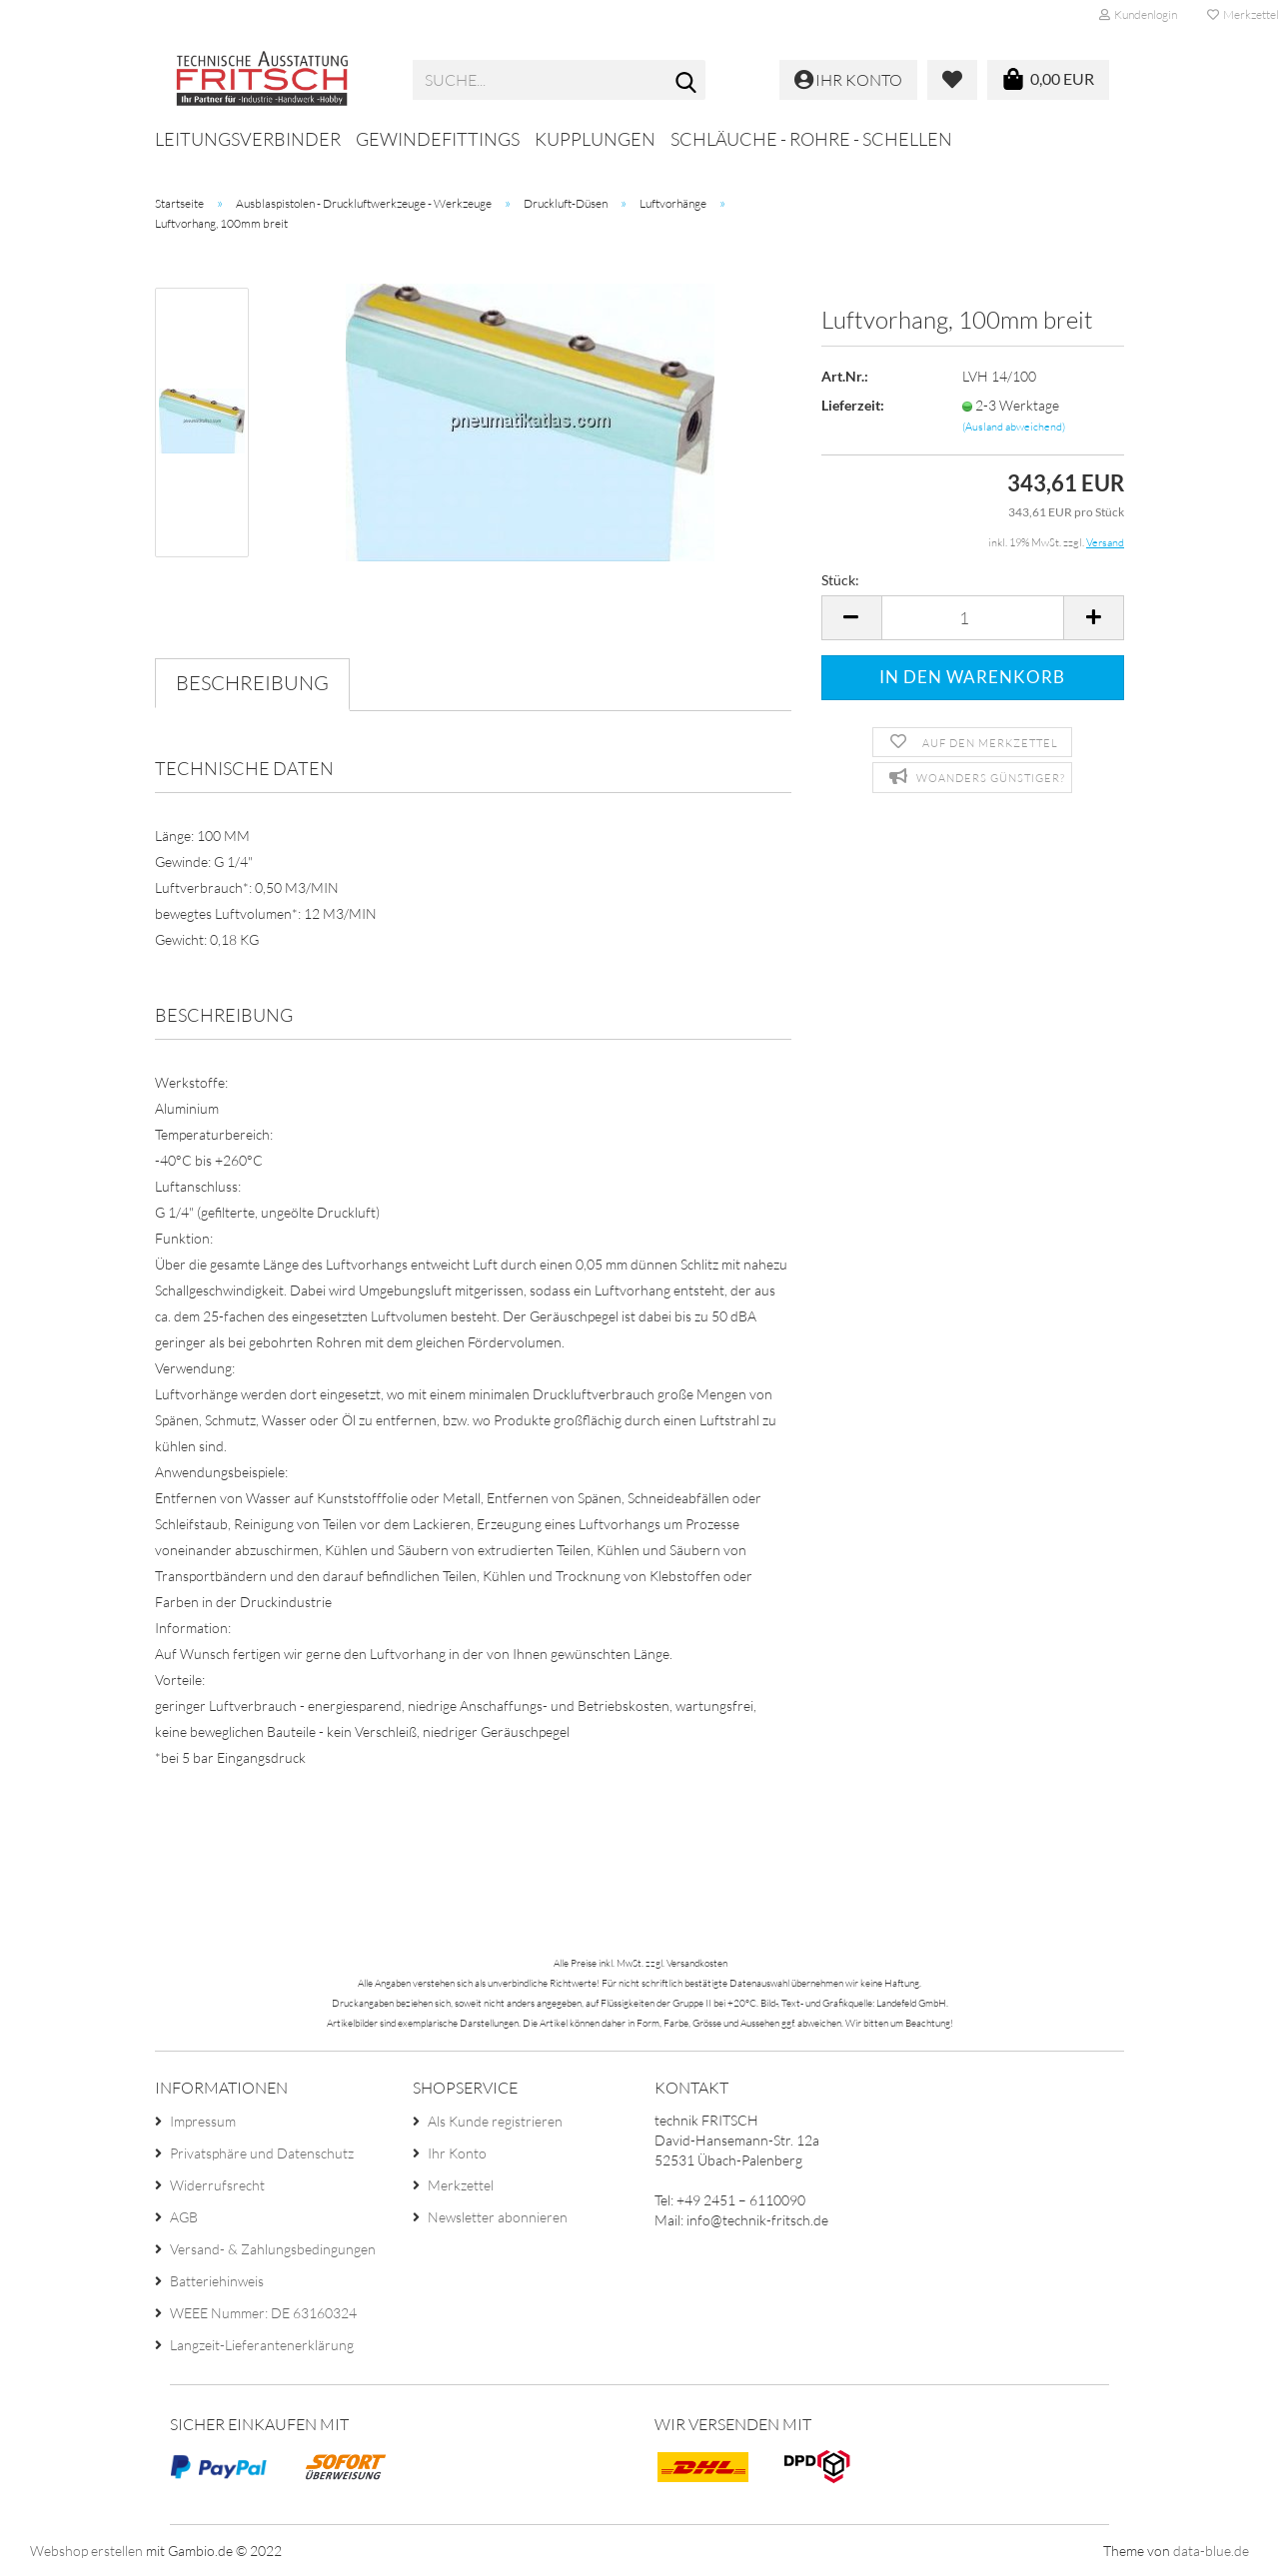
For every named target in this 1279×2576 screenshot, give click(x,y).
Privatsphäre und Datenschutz (262, 2153)
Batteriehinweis (217, 2280)
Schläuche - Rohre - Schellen (811, 139)
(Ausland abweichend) (1013, 426)
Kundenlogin (1138, 14)
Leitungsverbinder (248, 139)
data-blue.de (1211, 2550)
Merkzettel (461, 2184)
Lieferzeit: (852, 405)
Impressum (203, 2121)
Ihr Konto (457, 2153)
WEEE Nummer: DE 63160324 (263, 2312)
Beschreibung (252, 682)
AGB (184, 2216)
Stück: (840, 579)
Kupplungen (595, 139)
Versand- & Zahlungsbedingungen (273, 2248)
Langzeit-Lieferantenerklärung (262, 2344)
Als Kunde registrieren (495, 2121)
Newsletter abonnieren (498, 2216)
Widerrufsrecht (217, 2184)
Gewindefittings (438, 139)
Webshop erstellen (86, 2550)
